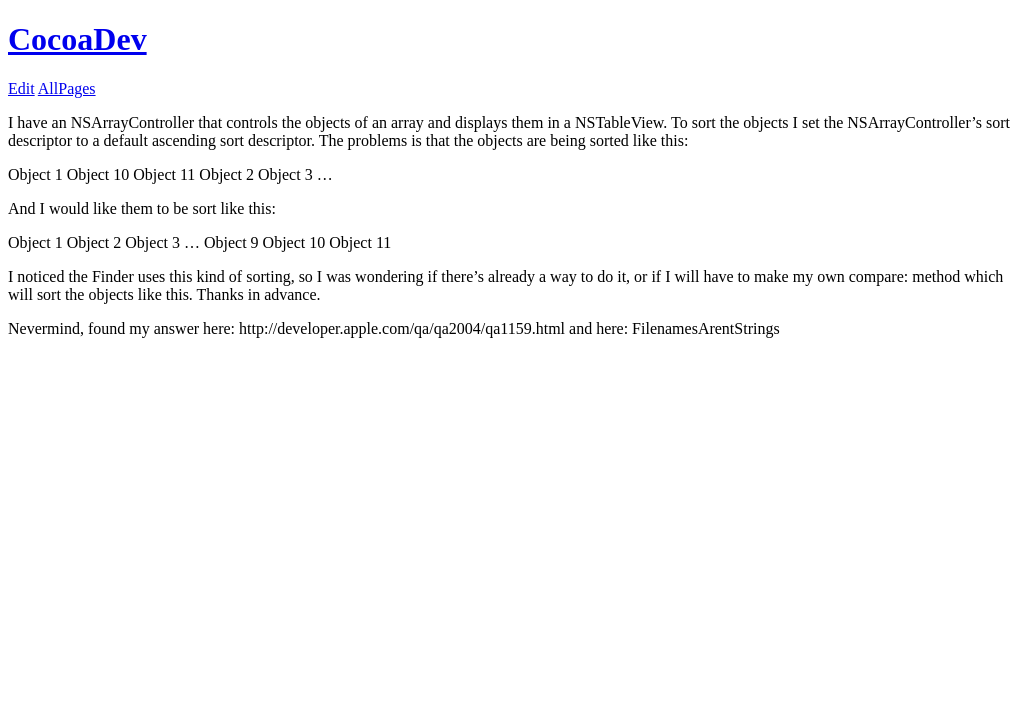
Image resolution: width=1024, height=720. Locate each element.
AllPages (67, 88)
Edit (21, 88)
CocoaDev (77, 39)
